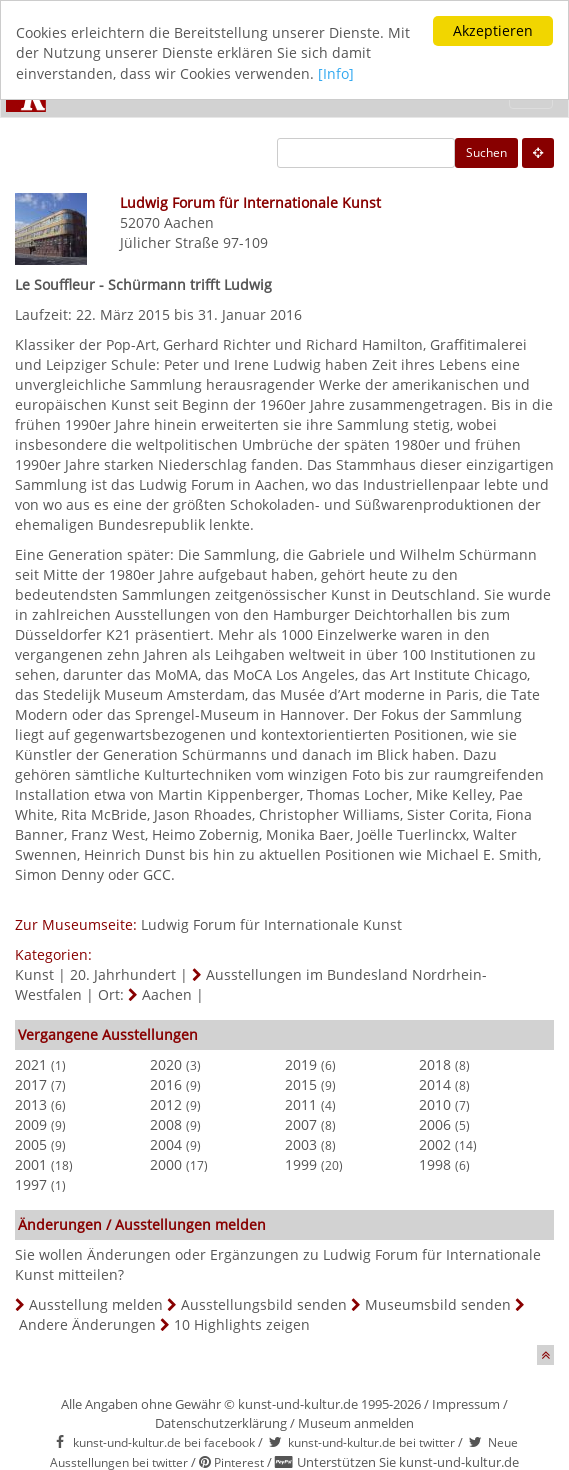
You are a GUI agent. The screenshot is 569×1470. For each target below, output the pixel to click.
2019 (301, 1064)
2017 (31, 1084)
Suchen (486, 152)
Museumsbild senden (438, 1304)
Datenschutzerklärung (221, 1422)
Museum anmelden (356, 1422)
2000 (166, 1164)
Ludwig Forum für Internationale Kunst (271, 924)
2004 (166, 1144)
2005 (31, 1144)
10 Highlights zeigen (242, 1324)
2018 (435, 1064)
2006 (435, 1124)
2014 (435, 1084)
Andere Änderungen (87, 1324)
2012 (166, 1104)
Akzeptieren (493, 30)
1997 (31, 1184)
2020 (166, 1064)
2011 (301, 1104)
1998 (435, 1164)
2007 (301, 1124)
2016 (166, 1084)
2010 (435, 1104)
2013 (31, 1104)
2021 (31, 1064)
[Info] (336, 73)
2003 (301, 1144)
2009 (31, 1124)
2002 (435, 1144)
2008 (166, 1124)
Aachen (189, 222)
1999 (301, 1164)
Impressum (466, 1404)
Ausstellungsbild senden (264, 1304)
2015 (301, 1084)
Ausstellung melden (96, 1304)
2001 (31, 1164)
